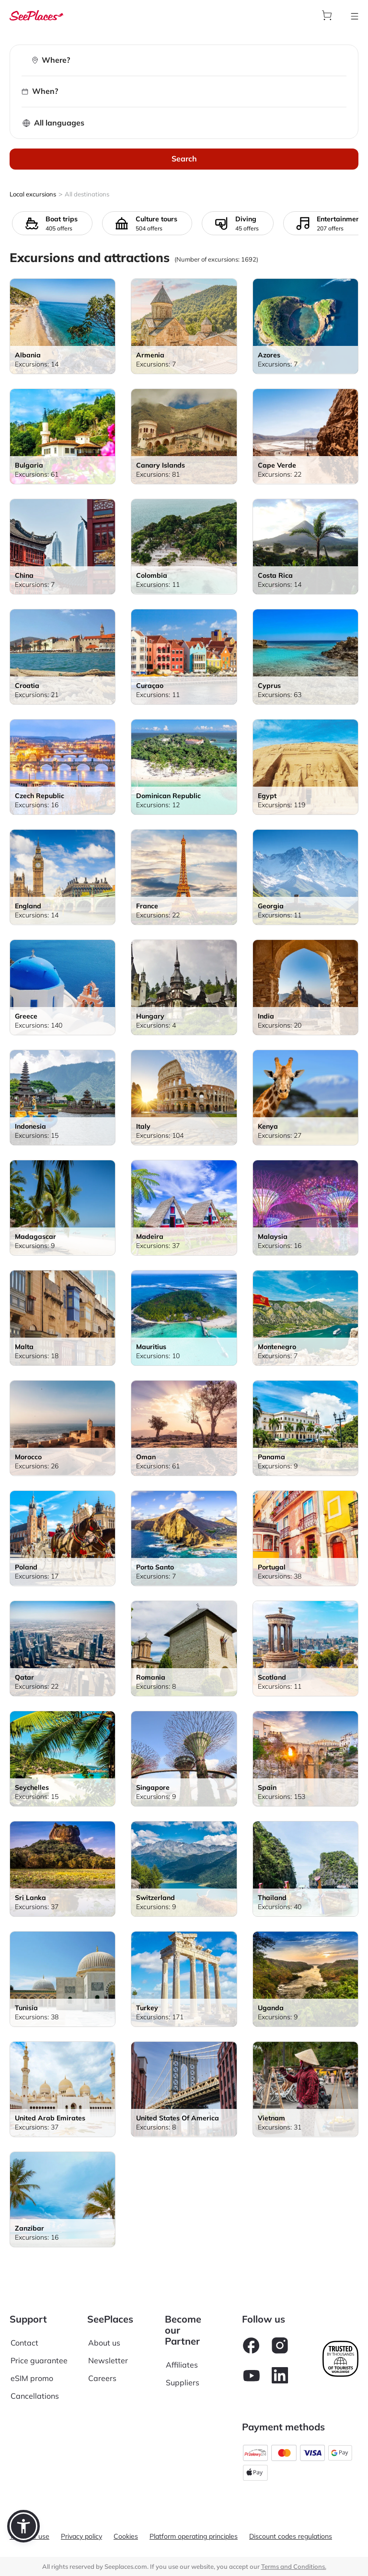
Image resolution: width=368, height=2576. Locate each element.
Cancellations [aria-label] (35, 2396)
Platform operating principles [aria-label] (194, 2536)
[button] (23, 2526)
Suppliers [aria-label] (182, 2382)
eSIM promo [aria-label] (32, 2378)
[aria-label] (36, 15)
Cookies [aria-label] (126, 2536)
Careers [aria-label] (102, 2378)
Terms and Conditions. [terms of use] (293, 2566)
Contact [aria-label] (24, 2342)
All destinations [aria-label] (87, 194)
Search (184, 158)
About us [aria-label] (104, 2342)
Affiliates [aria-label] (182, 2365)
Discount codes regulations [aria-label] (290, 2536)
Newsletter (108, 2360)
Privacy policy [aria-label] (81, 2536)
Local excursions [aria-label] (33, 194)
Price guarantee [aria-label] (39, 2360)
